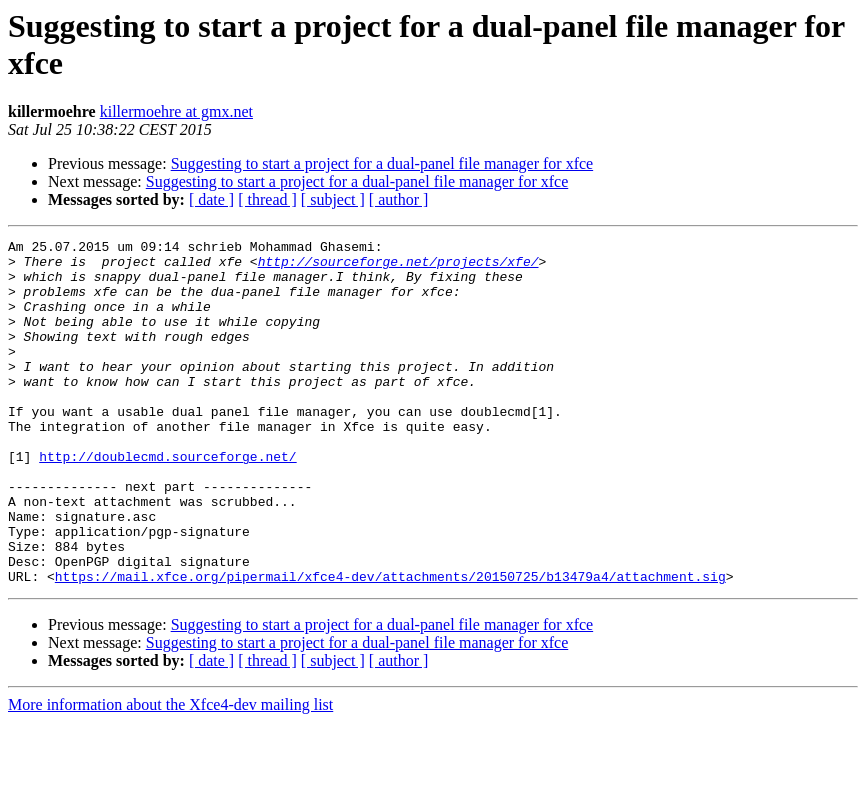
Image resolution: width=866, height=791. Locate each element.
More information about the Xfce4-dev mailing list (170, 773)
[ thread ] (267, 199)
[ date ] (211, 199)
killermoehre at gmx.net (176, 111)
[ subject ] (333, 199)
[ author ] (399, 199)
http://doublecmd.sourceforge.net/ (167, 501)
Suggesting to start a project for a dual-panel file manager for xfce (382, 163)
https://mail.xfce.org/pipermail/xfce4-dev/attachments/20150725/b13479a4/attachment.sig (390, 645)
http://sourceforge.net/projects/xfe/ (398, 267)
